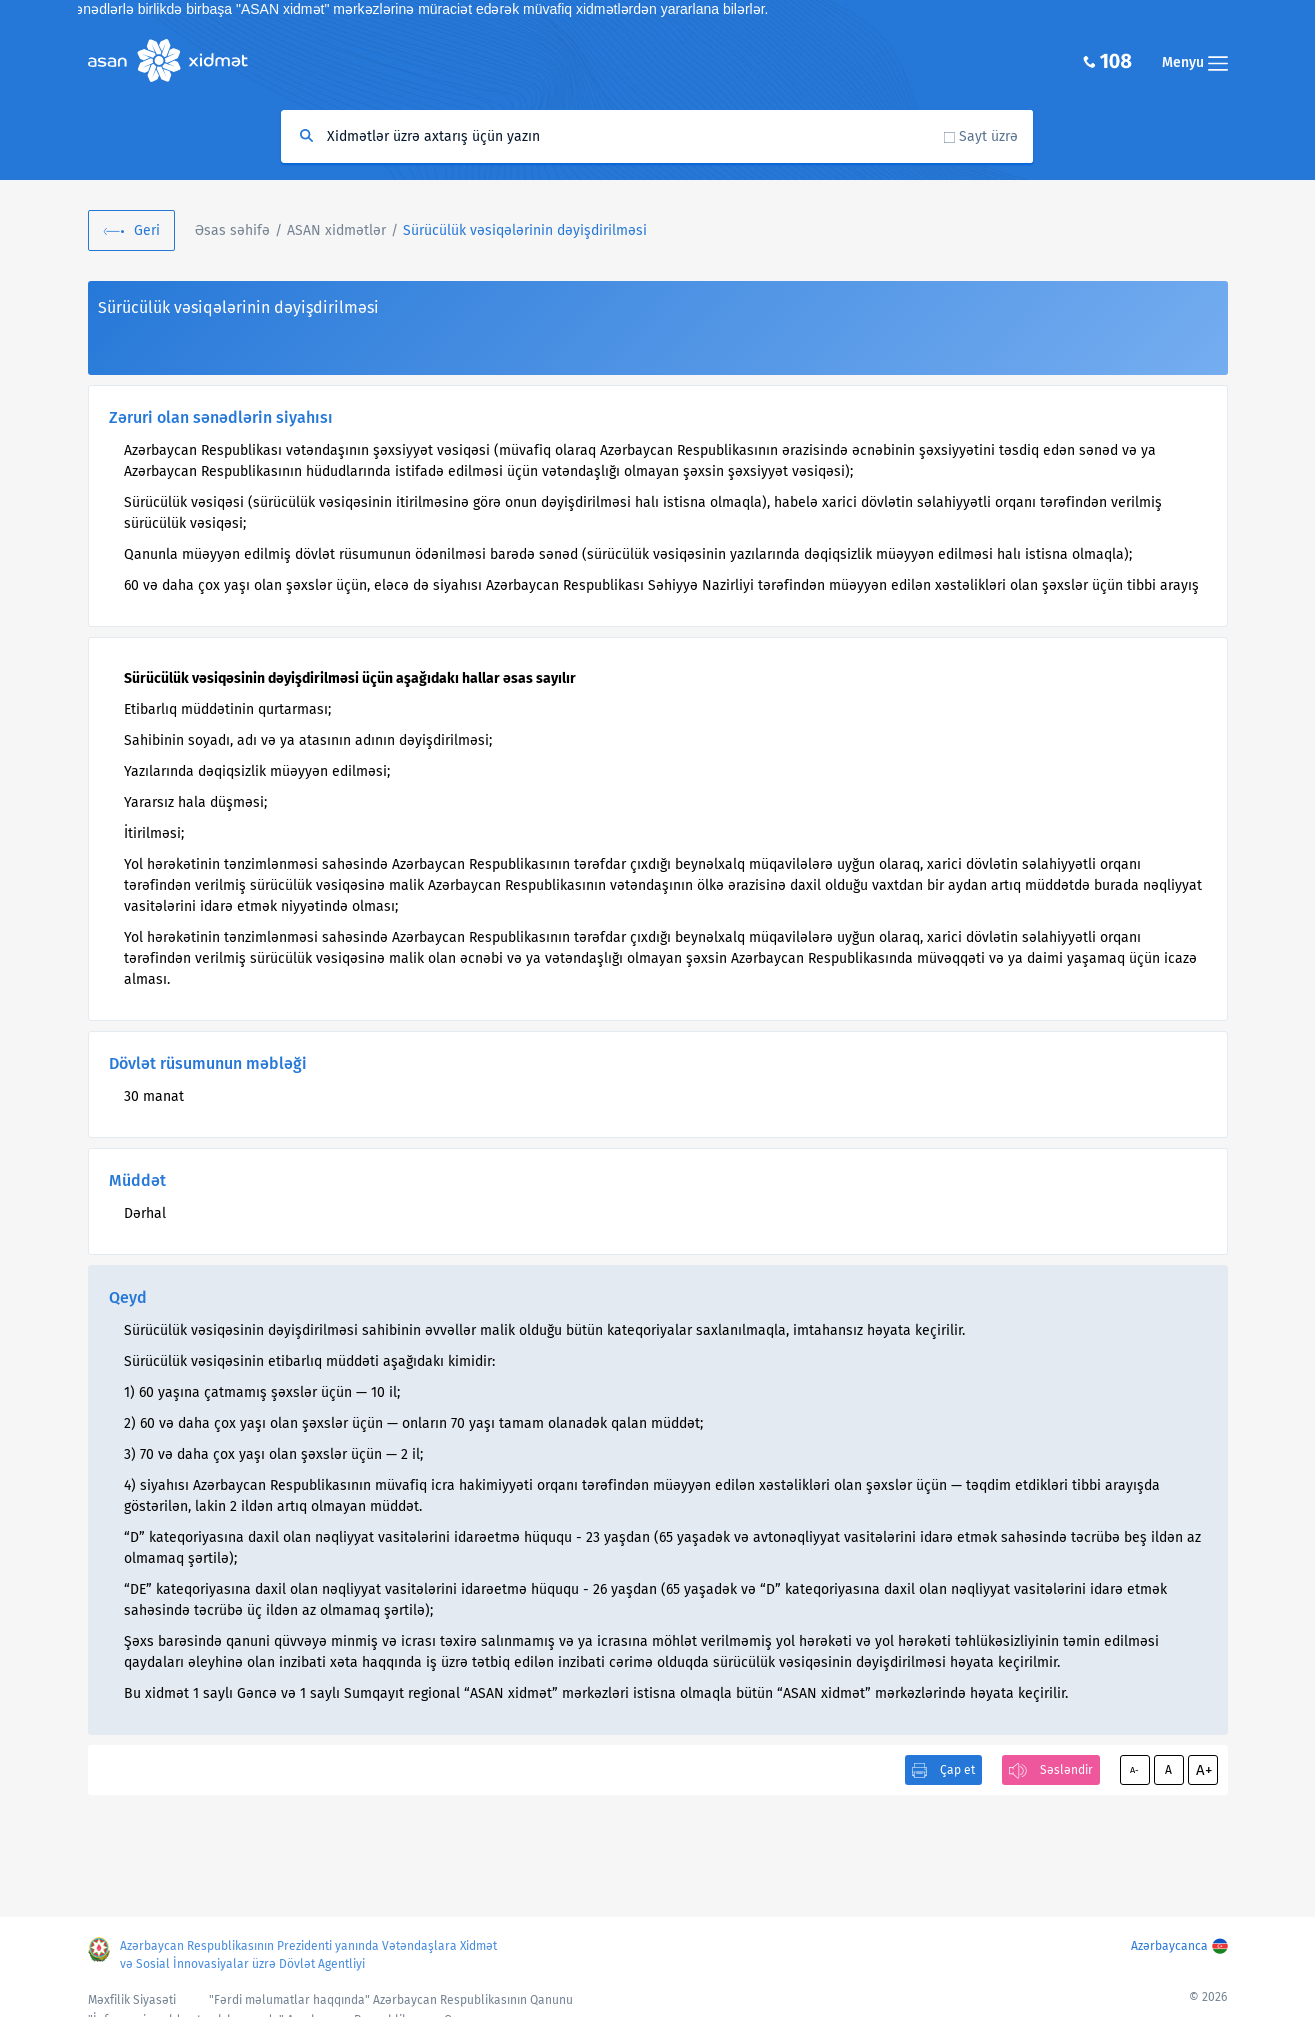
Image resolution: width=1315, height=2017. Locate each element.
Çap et (957, 1770)
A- (1134, 1770)
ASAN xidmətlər (336, 230)
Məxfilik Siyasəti (132, 2000)
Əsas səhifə (232, 230)
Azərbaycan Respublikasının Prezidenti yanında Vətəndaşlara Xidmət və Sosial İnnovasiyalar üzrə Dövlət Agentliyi (308, 1955)
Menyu (1195, 62)
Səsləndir (1066, 1770)
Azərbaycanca (1169, 1946)
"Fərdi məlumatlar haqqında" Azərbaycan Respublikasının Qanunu (391, 2000)
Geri (147, 230)
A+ (1204, 1770)
